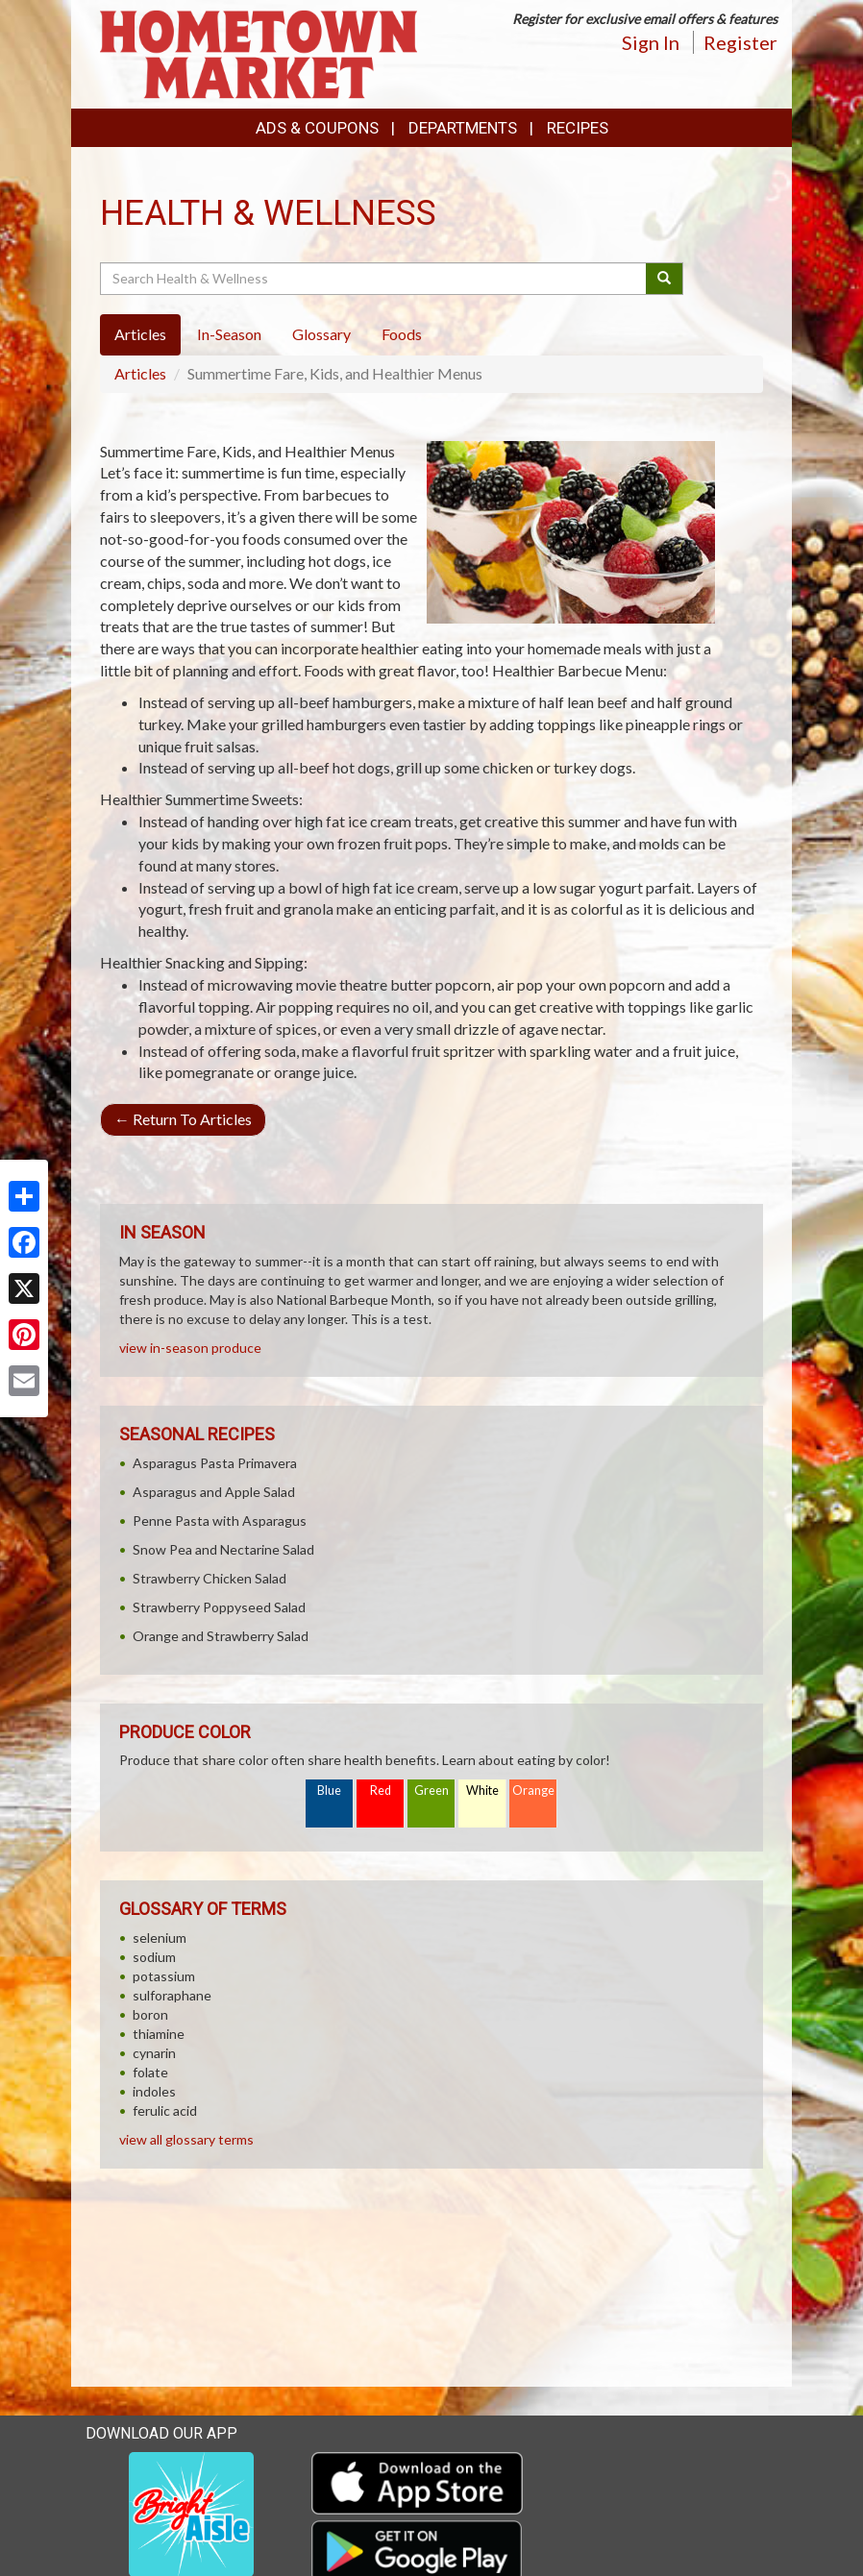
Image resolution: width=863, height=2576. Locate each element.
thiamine (159, 2033)
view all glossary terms (186, 2139)
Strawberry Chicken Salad (209, 1578)
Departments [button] (462, 127)
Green (431, 1790)
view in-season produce (190, 1347)
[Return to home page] (258, 52)
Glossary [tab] (321, 334)
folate (150, 2072)
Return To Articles (183, 1119)
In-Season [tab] (229, 334)
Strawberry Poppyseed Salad (219, 1607)
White (482, 1790)
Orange (533, 1790)
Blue (329, 1790)
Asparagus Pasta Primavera (215, 1463)
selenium (159, 1937)
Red (380, 1790)
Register (740, 42)
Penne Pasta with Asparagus (220, 1520)
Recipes (577, 127)
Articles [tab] (140, 334)
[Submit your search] (664, 278)
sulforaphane (172, 1995)
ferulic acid (165, 2110)
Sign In (650, 42)
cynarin (154, 2053)
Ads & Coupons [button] (317, 127)
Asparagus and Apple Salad (214, 1492)
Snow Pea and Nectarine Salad (223, 1549)
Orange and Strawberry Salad (220, 1636)
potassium (164, 1976)
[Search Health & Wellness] (374, 278)
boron (150, 2014)
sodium (154, 1957)
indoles (154, 2091)
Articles (140, 373)
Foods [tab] (402, 334)
